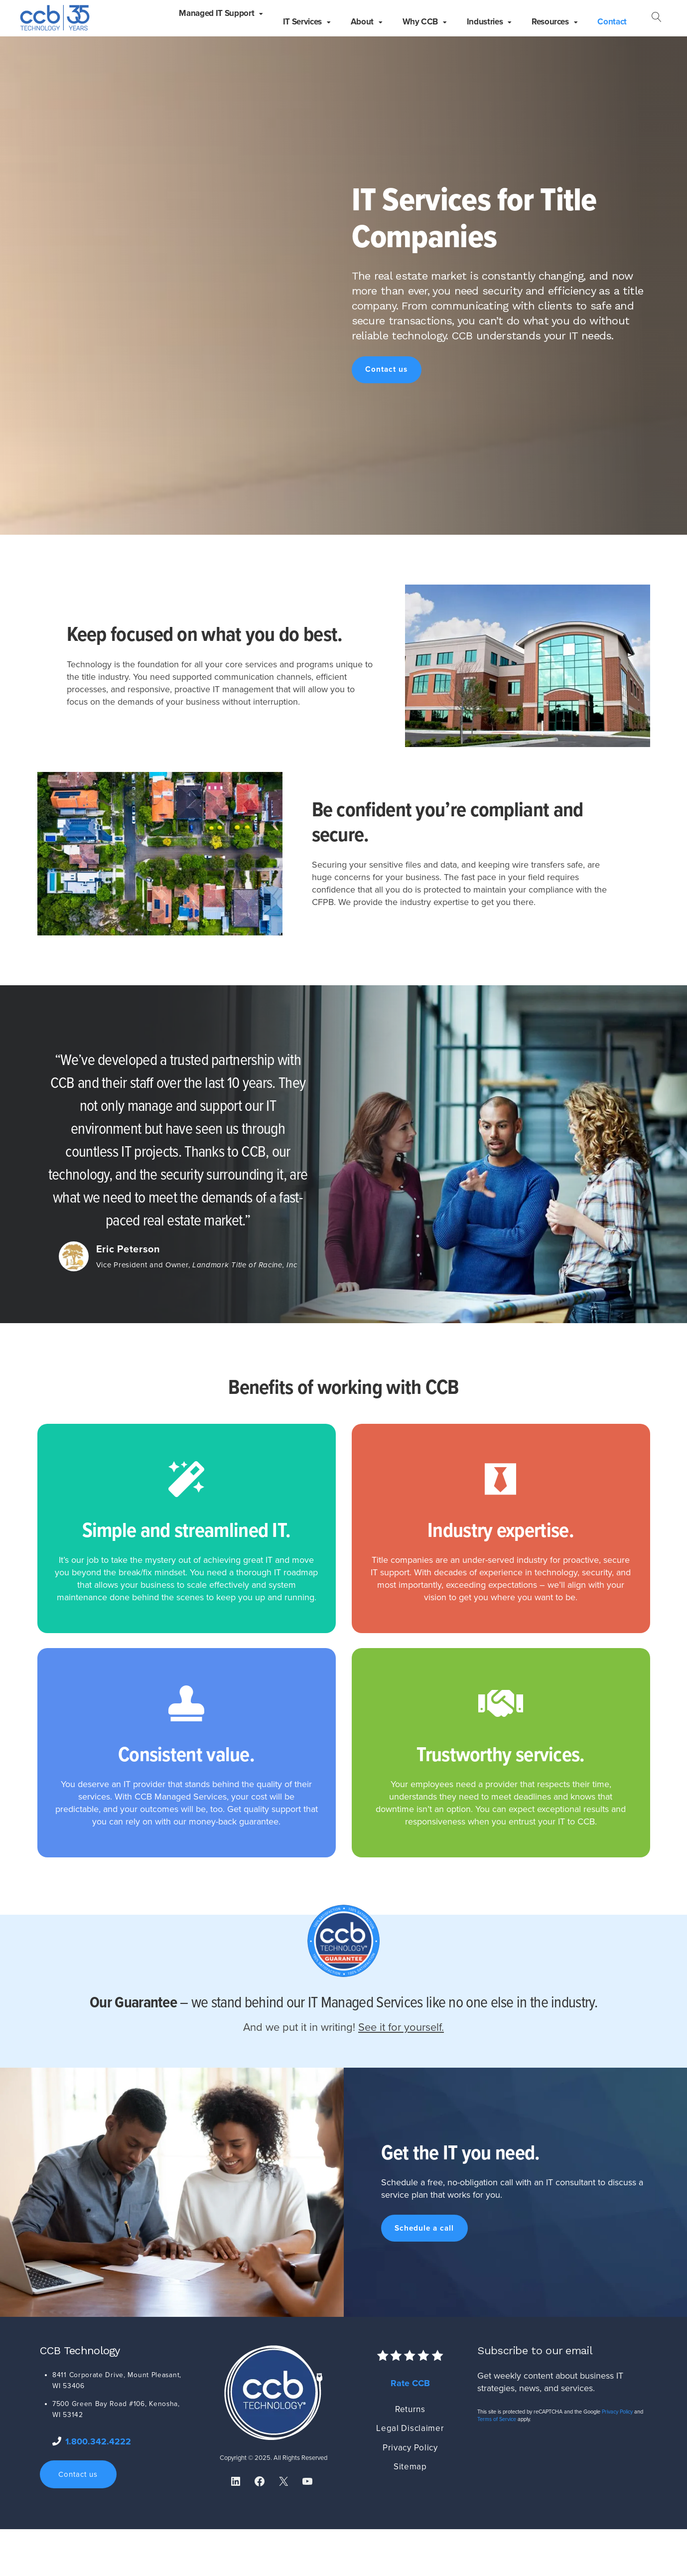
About (362, 21)
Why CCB (420, 21)
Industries (485, 21)
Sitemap (410, 2466)
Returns (410, 2409)
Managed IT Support (216, 13)
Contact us (386, 369)
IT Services (302, 21)
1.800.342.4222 (98, 2441)
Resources (550, 21)
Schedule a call (424, 2228)
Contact (612, 21)
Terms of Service (496, 2419)
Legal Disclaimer (410, 2428)
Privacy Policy (410, 2447)
